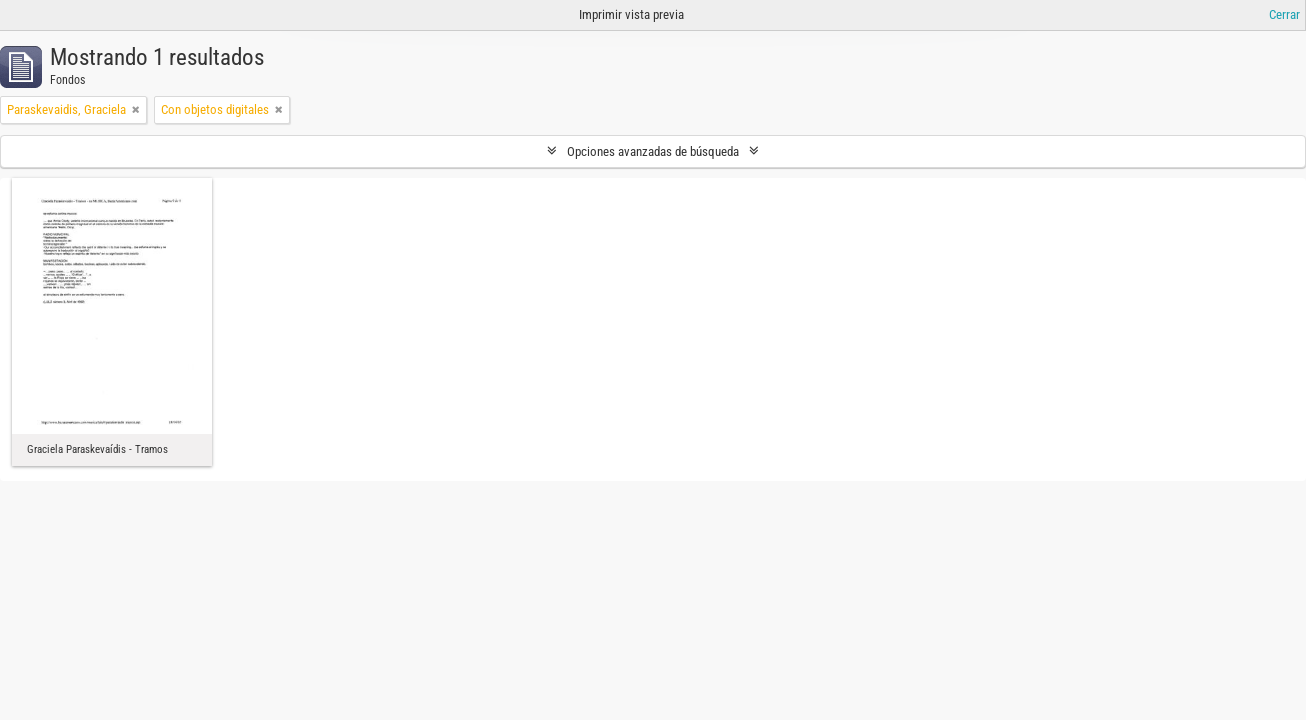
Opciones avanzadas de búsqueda (653, 151)
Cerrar (1284, 14)
